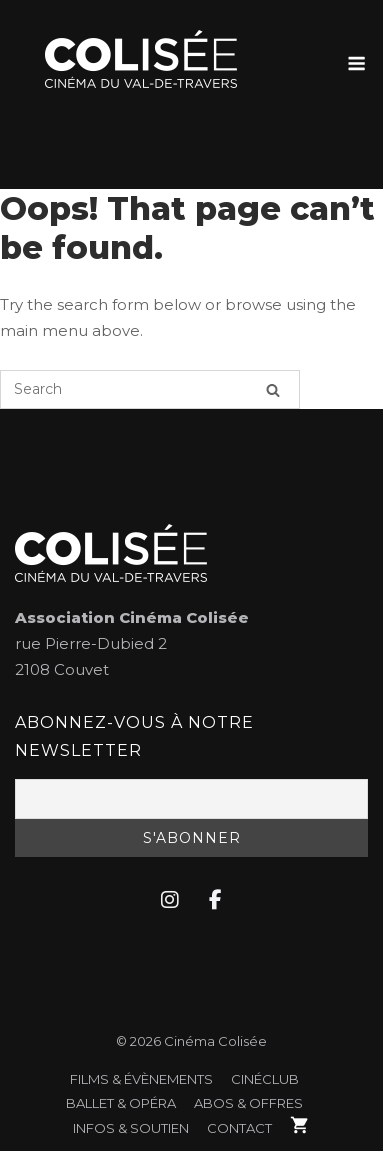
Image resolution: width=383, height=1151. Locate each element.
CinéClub (265, 1079)
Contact (239, 1128)
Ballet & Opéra (121, 1103)
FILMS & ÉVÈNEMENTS (141, 1079)
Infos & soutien (131, 1128)
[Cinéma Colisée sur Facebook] (215, 901)
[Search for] (150, 389)
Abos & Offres (248, 1103)
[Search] (273, 389)
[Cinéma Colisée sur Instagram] (170, 901)
